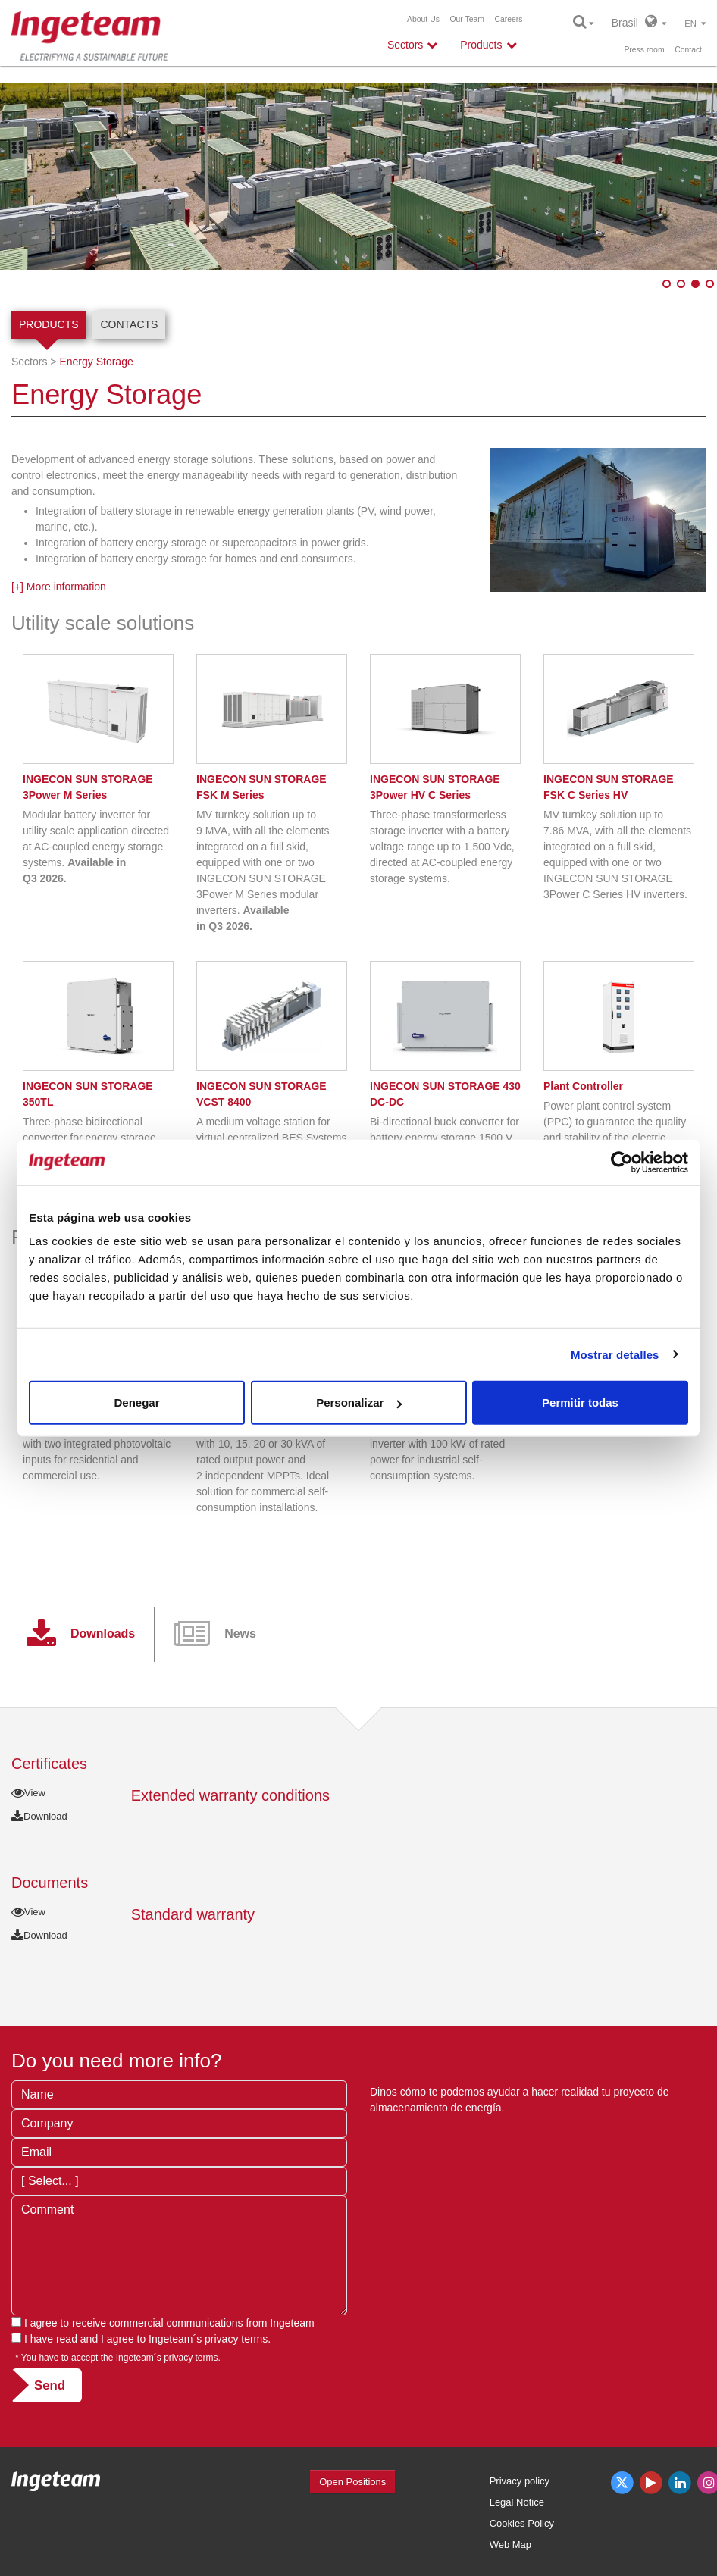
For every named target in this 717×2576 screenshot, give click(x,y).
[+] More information (58, 587)
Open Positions (352, 2481)
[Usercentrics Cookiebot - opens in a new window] (622, 1161)
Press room (644, 49)
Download (39, 1816)
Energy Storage (96, 361)
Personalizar (359, 1402)
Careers (509, 19)
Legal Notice (517, 2502)
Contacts (129, 324)
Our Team (466, 19)
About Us (423, 19)
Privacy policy (519, 2481)
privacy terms (236, 2339)
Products (49, 324)
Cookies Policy (522, 2523)
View (28, 1792)
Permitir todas (580, 1402)
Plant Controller (583, 1086)
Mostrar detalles (615, 1353)
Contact (688, 49)
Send (49, 2385)
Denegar (136, 1402)
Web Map (510, 2544)
